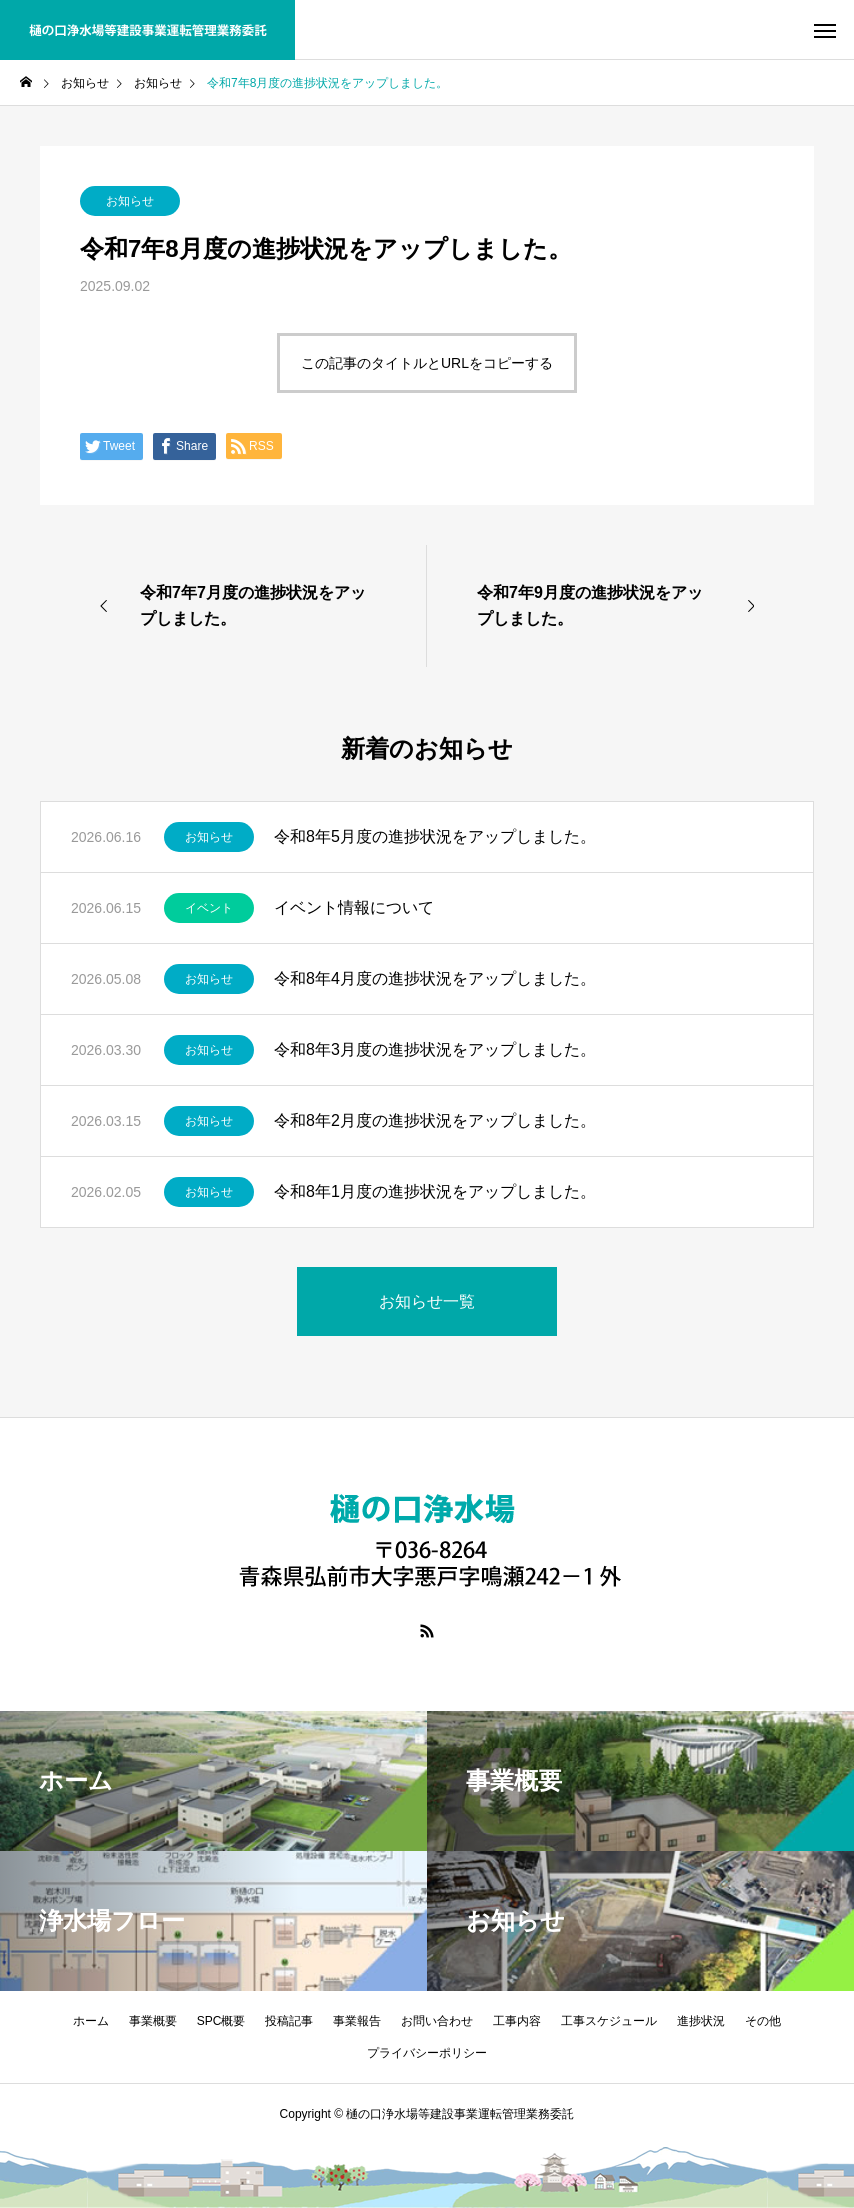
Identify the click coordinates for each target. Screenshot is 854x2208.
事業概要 (153, 2021)
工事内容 (517, 2021)
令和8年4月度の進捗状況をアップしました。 (435, 978)
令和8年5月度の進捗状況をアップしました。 (435, 836)
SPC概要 (221, 2021)
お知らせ (130, 201)
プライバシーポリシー (427, 2053)
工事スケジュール (609, 2021)
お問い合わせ (437, 2021)
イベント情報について (354, 907)
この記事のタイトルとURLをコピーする (427, 363)
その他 (763, 2021)
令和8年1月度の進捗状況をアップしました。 (435, 1191)
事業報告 (357, 2021)
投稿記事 (289, 2021)
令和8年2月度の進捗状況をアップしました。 (435, 1120)
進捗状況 (701, 2021)
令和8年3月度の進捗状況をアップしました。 (435, 1049)
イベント (209, 908)
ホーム (91, 2021)
